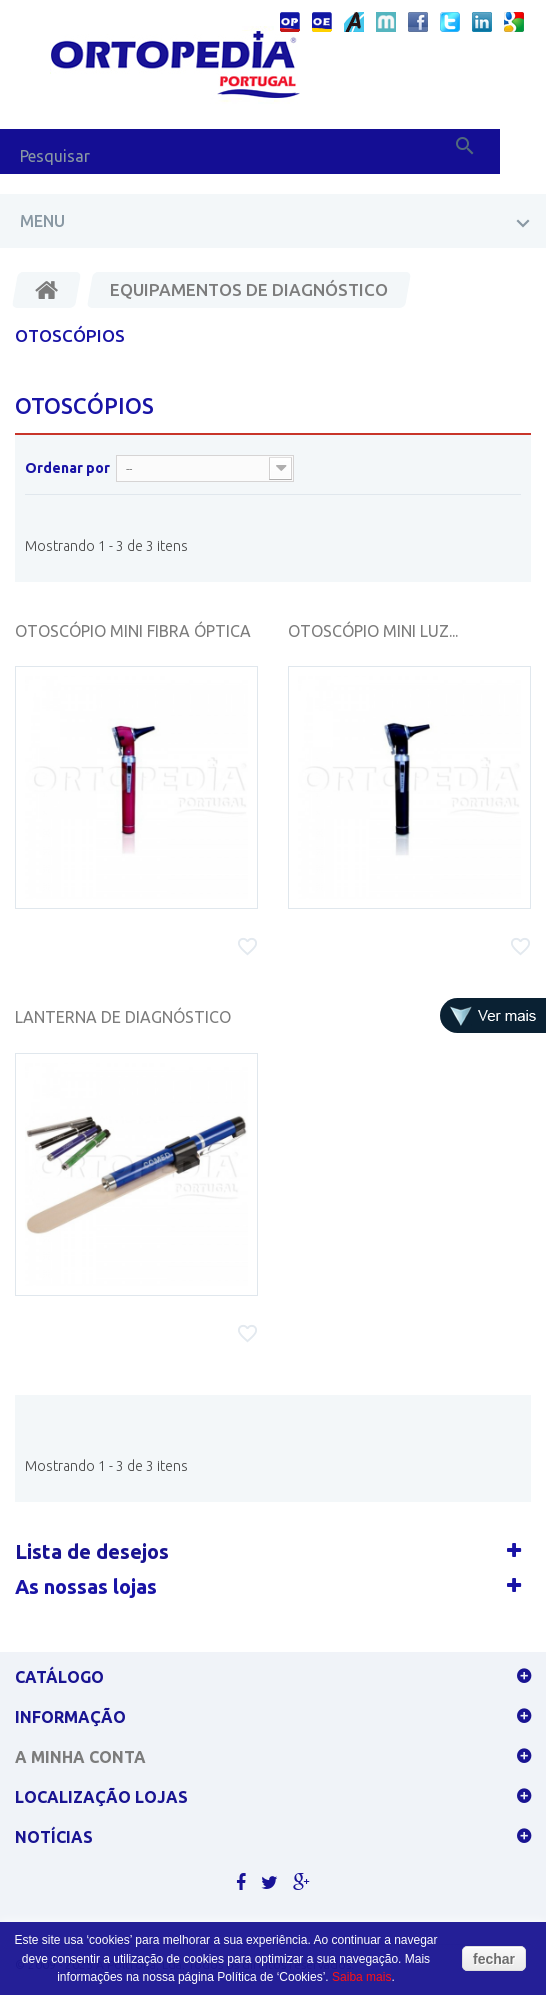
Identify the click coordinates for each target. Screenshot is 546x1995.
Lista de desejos (92, 1551)
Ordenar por (67, 468)
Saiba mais (361, 1977)
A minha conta (80, 1757)
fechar (494, 1959)
